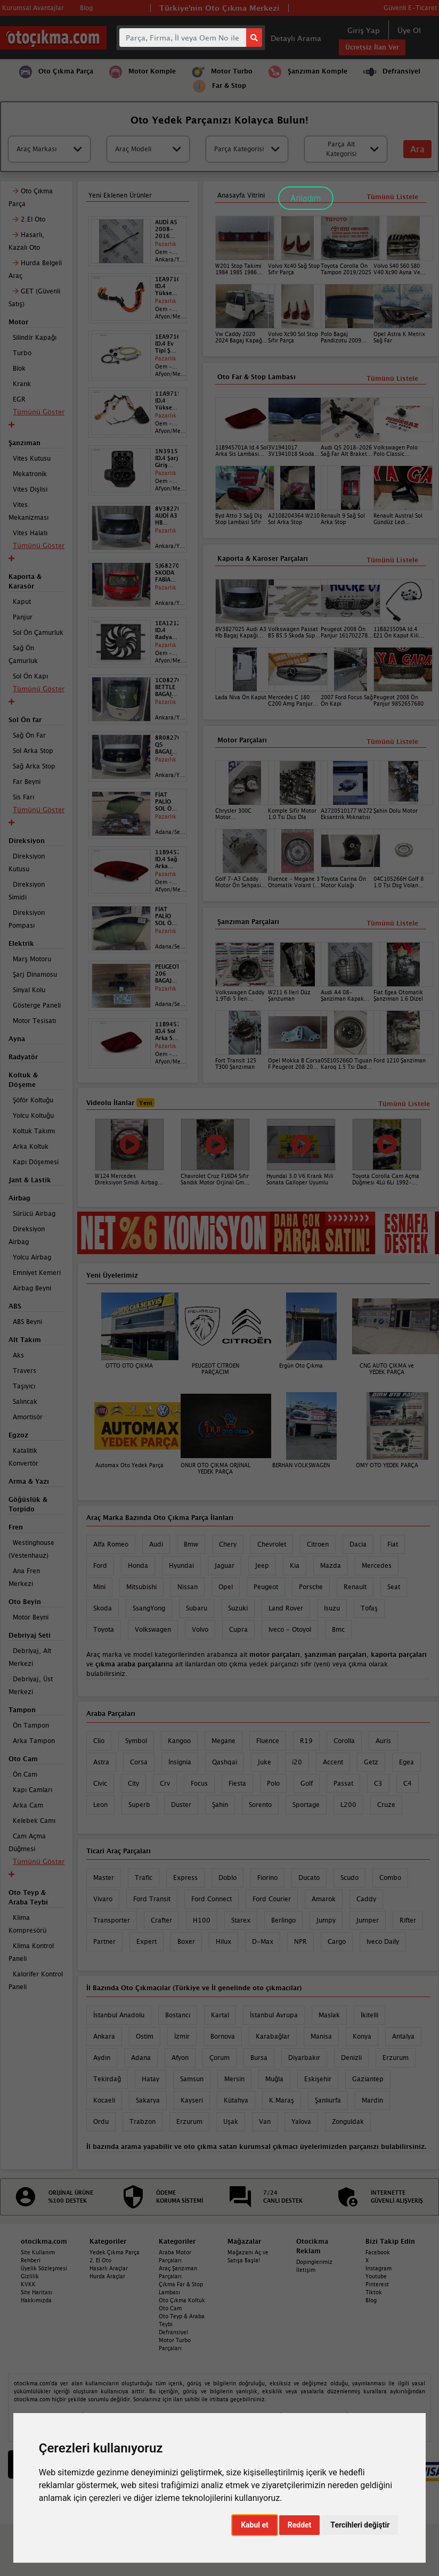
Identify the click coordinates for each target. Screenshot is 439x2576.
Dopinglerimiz (314, 2262)
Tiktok (373, 2292)
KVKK (28, 2284)
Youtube (376, 2276)
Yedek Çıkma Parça (115, 2252)
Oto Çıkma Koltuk (182, 2300)
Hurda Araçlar (107, 2276)
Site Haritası (36, 2292)
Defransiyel (173, 2332)
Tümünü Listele (392, 923)
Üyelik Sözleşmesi (44, 2268)
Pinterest (377, 2284)
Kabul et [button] (255, 2525)
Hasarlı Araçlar (109, 2268)
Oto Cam (170, 2308)
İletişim (305, 2270)
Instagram (378, 2268)
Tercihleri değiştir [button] (359, 2525)
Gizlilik (30, 2276)
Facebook (377, 2252)
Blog (371, 2300)
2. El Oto (100, 2260)
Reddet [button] (300, 2525)
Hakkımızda (36, 2300)
